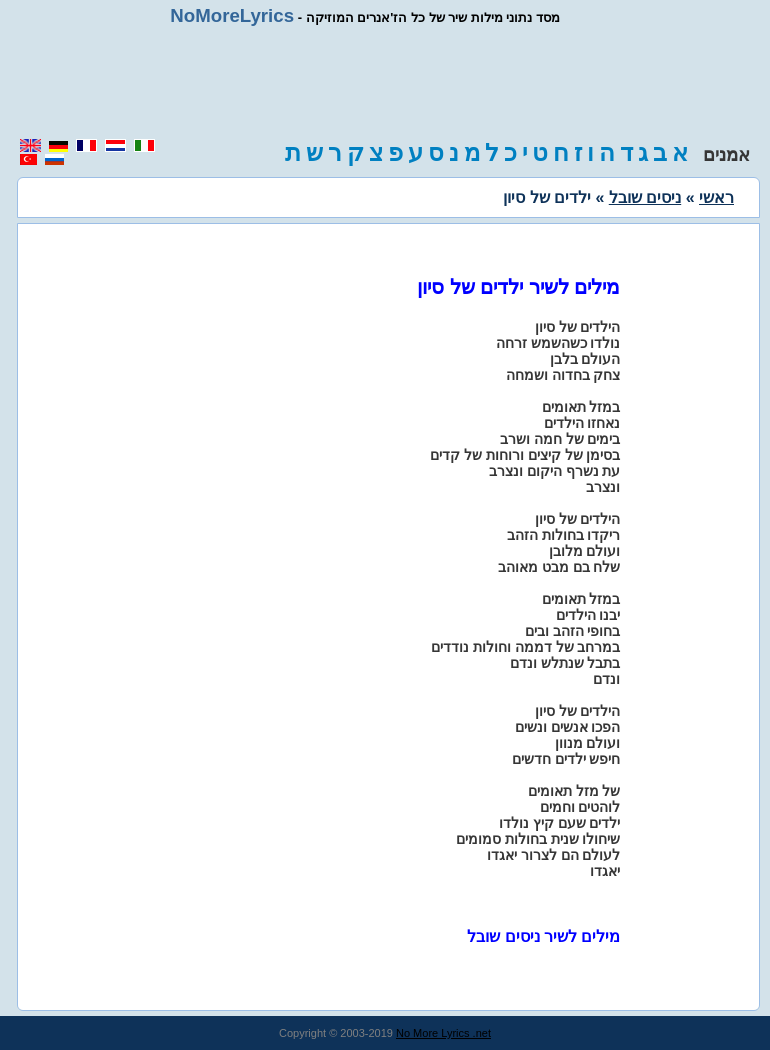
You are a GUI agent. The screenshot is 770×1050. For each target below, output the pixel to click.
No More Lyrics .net (443, 1033)
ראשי (716, 197)
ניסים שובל (645, 197)
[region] (385, 82)
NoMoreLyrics (232, 15)
